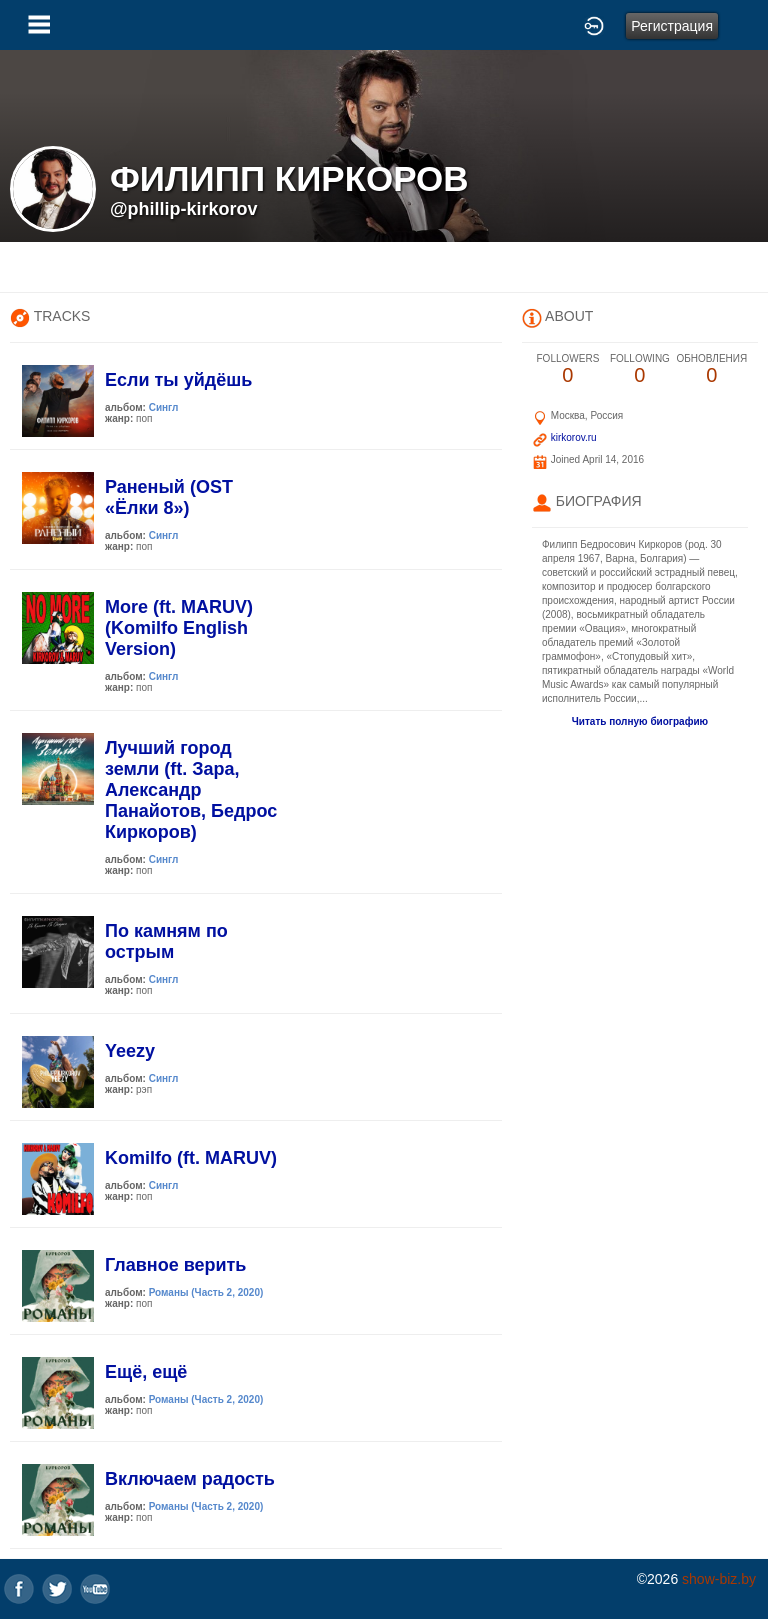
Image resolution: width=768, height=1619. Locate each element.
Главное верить (175, 1265)
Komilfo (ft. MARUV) (191, 1158)
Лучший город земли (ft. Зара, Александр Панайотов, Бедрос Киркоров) (191, 790)
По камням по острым (166, 941)
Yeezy (130, 1051)
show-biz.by (719, 1579)
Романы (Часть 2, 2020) (206, 1292)
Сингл (164, 407)
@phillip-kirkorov (184, 209)
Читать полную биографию (640, 721)
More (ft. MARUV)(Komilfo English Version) (179, 628)
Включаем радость (190, 1479)
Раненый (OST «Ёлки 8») (169, 497)
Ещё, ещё (146, 1372)
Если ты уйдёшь (178, 380)
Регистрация (672, 26)
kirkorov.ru (574, 437)
